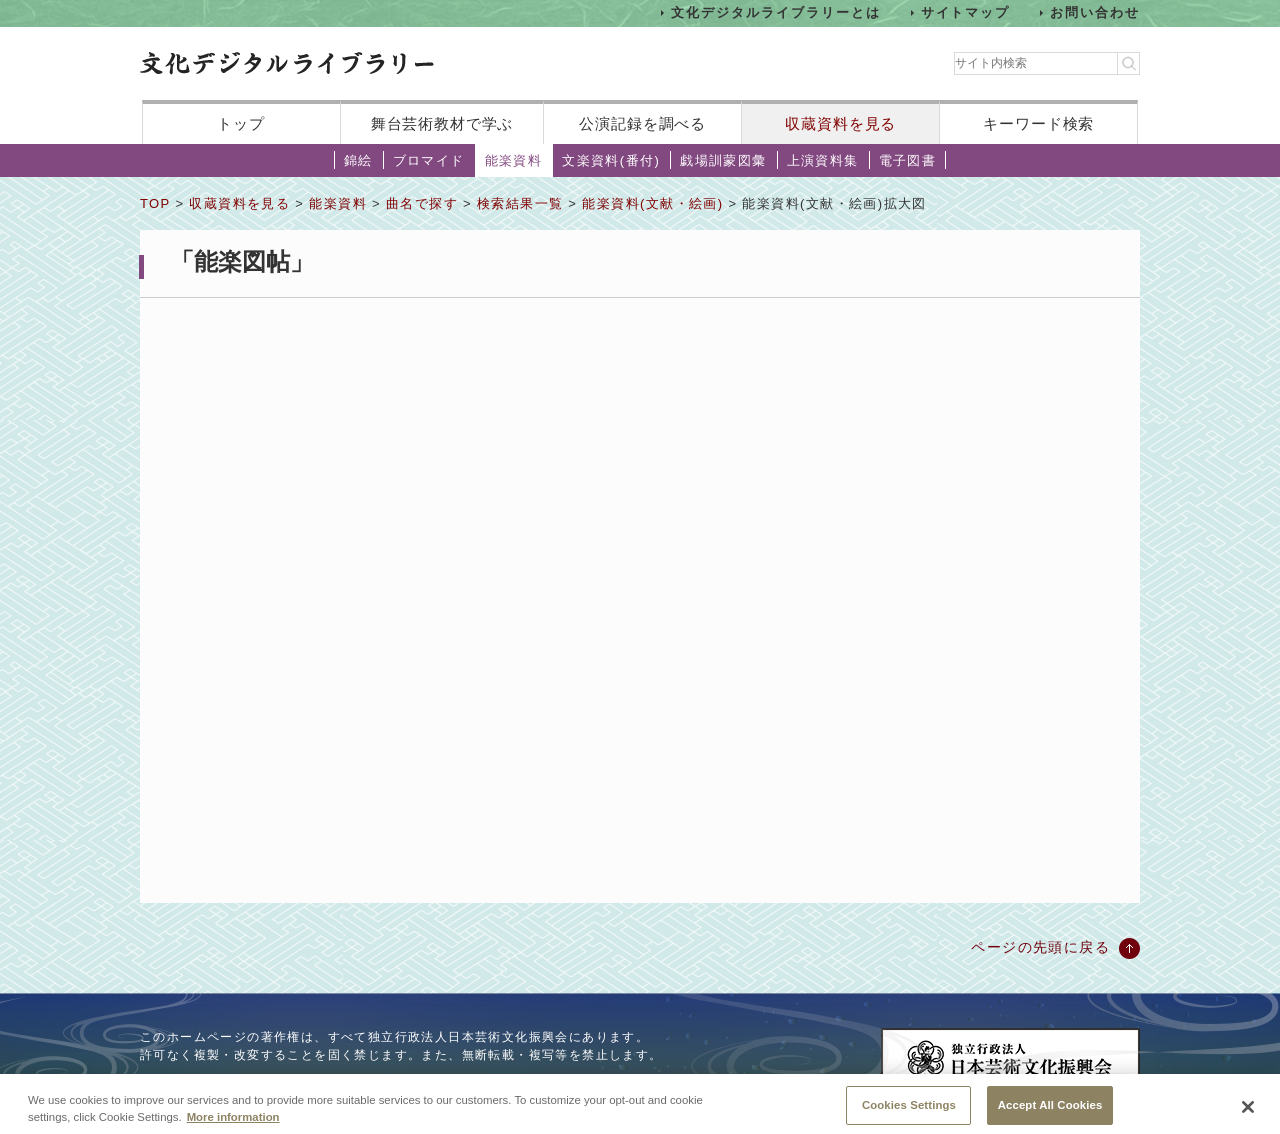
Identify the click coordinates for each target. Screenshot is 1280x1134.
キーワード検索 (1038, 123)
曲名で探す (422, 203)
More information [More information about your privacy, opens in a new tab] (233, 1123)
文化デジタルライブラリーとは (775, 12)
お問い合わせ (1095, 12)
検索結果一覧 (520, 203)
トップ (241, 123)
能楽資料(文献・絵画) (652, 203)
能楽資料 (514, 160)
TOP (155, 203)
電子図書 (908, 160)
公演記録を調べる (642, 123)
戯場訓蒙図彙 (723, 160)
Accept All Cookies (1050, 1111)
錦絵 (358, 160)
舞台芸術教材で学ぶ (442, 123)
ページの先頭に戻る (1040, 947)
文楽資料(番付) (611, 160)
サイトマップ (966, 12)
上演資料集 (823, 160)
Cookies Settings (909, 1111)
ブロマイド (429, 160)
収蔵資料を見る (840, 123)
